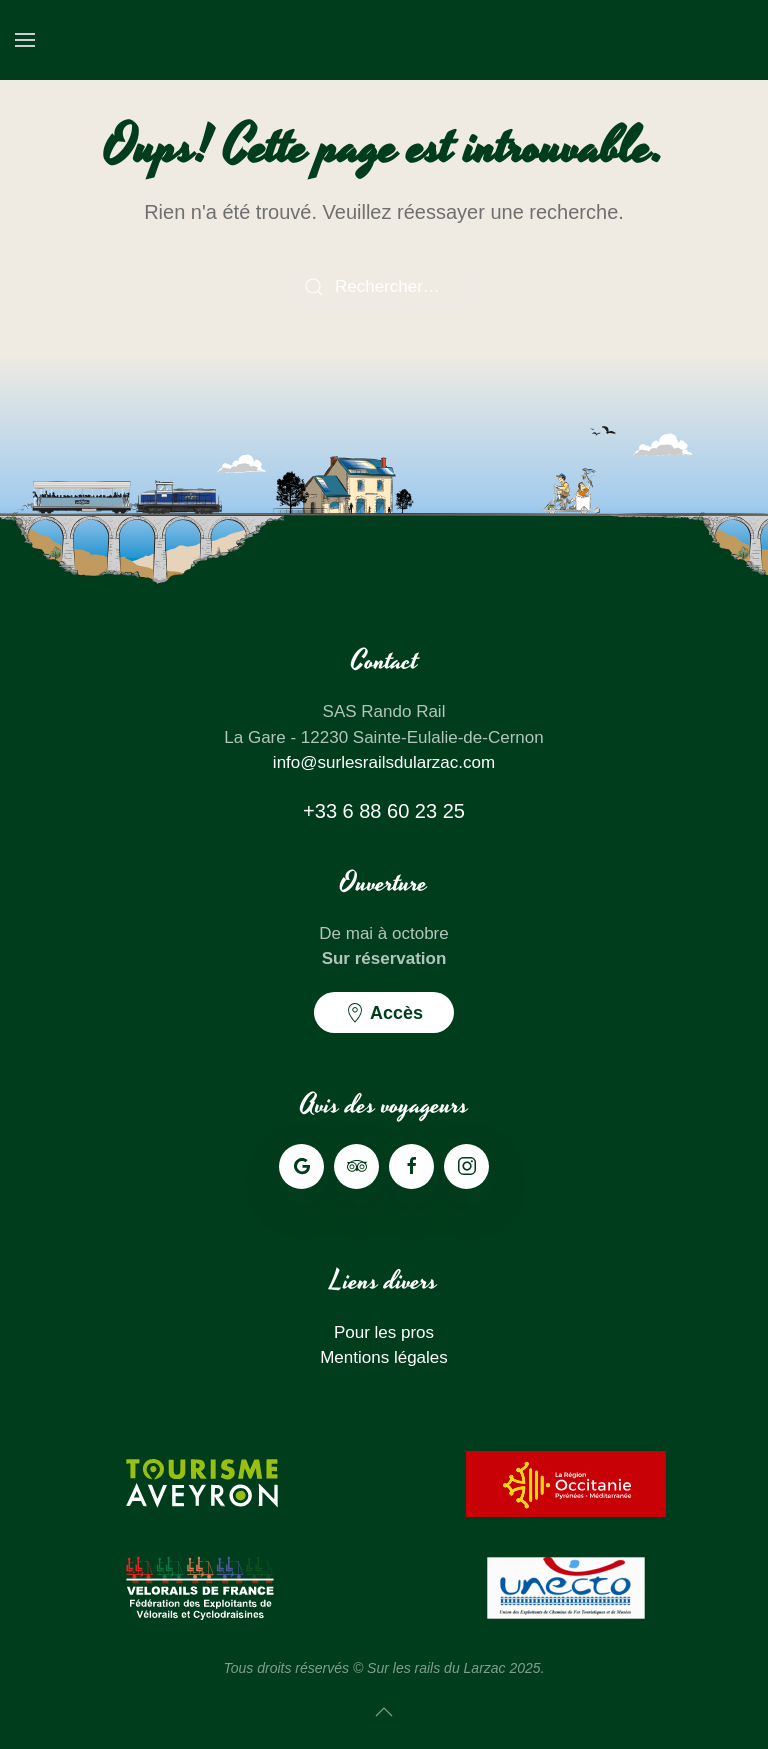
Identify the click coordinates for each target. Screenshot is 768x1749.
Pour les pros (384, 1332)
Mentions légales (384, 1357)
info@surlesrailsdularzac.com (384, 762)
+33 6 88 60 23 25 (384, 811)
